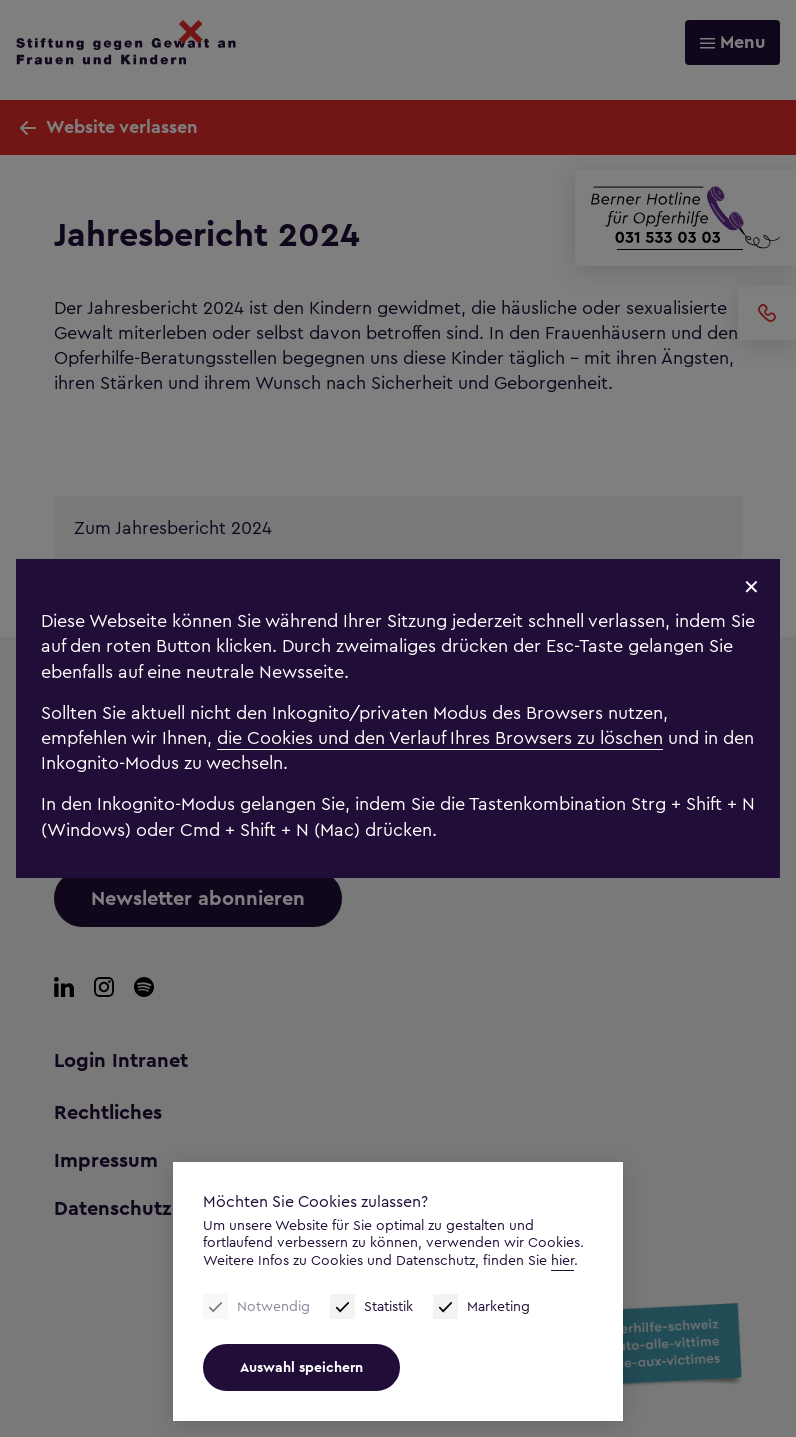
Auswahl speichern (301, 1367)
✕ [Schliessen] (751, 588)
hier (562, 1260)
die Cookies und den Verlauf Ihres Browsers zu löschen (440, 738)
